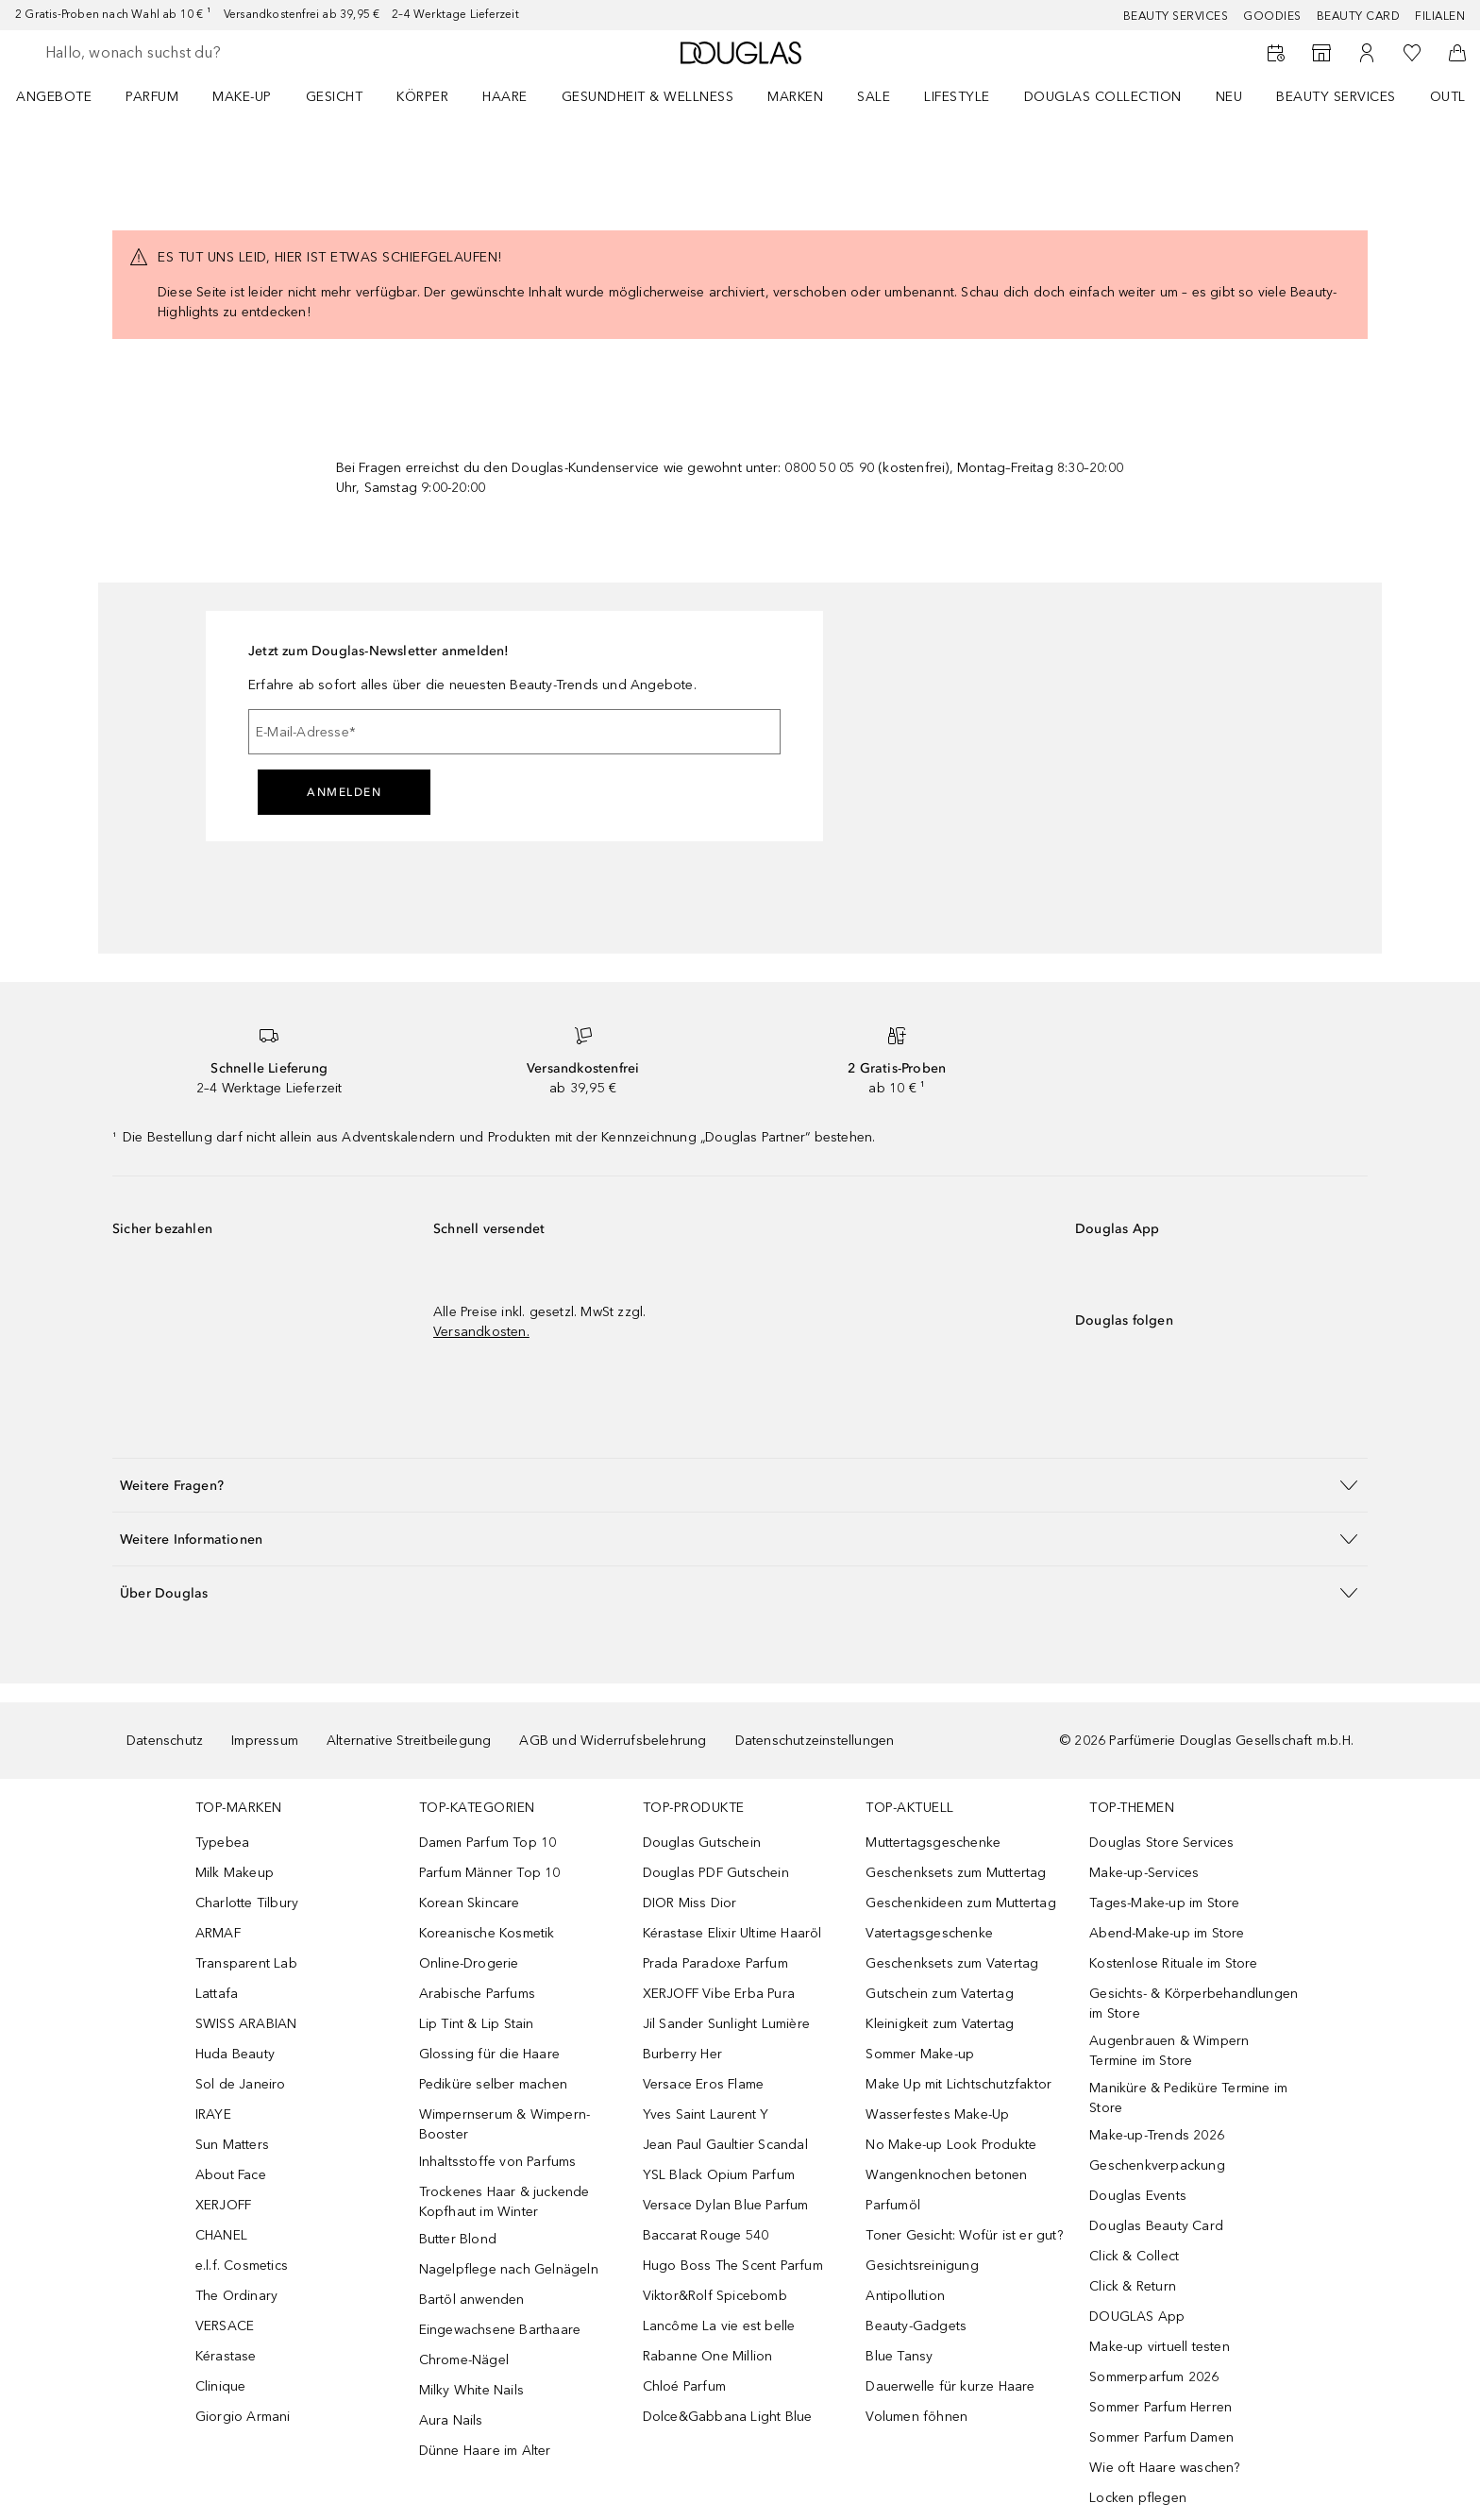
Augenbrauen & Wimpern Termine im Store (1169, 2051)
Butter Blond (457, 2239)
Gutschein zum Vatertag (939, 1994)
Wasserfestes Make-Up (937, 2114)
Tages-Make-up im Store (1164, 1903)
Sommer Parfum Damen (1161, 2437)
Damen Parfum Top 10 (488, 1843)
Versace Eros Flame (704, 2084)
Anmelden (344, 792)
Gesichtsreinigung (922, 2266)
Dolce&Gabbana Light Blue (728, 2417)
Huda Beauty (235, 2054)
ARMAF (218, 1933)
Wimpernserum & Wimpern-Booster (505, 2124)
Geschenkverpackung (1157, 2165)
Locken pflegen (1137, 2498)
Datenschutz (164, 1741)
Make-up (242, 97)
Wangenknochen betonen (946, 2175)
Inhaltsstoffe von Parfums (498, 2162)
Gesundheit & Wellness (648, 97)
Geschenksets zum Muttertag (956, 1873)
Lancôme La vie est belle (719, 2326)
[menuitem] (66, 96)
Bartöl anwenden (472, 2300)
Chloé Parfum (684, 2386)
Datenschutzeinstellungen (815, 1741)
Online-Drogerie (469, 1963)
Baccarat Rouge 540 (706, 2235)
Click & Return (1132, 2286)
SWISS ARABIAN (246, 2024)
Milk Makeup (234, 1873)
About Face (230, 2175)
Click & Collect (1134, 2256)
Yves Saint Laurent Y (706, 2114)
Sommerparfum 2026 (1154, 2377)
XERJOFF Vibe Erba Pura (719, 1994)
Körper (422, 97)
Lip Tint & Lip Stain (476, 2024)
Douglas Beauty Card (1156, 2226)
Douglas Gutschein (702, 1843)
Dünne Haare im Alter (485, 2451)
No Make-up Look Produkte (951, 2145)
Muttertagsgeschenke (933, 1843)
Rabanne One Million (708, 2356)
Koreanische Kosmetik (487, 1933)
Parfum (152, 97)
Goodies (1272, 16)
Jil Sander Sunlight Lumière (726, 2024)
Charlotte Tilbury (246, 1903)
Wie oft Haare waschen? (1164, 2468)
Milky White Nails (471, 2390)
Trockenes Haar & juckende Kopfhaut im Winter (504, 2202)
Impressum (264, 1741)
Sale (873, 97)
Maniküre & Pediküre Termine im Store (1188, 2098)
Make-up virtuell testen (1159, 2347)
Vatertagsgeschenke (929, 1933)
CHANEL (221, 2235)
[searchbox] (184, 53)
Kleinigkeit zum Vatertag (940, 2024)
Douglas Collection (1103, 97)
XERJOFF (223, 2205)
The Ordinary (236, 2296)
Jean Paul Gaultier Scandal (725, 2145)
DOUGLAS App (1137, 2317)
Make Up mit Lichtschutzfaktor (958, 2084)
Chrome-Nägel (464, 2360)
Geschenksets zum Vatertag (952, 1963)
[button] (740, 1485)
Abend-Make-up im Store (1166, 1933)
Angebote (54, 97)
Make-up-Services (1144, 1873)
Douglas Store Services (1161, 1843)
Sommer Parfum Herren (1160, 2407)
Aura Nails (451, 2420)
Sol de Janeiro (240, 2084)
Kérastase (226, 2356)
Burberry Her (682, 2054)
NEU (1229, 97)
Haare (505, 97)
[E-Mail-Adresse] (514, 731)
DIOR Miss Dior (690, 1903)
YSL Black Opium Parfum (719, 2175)
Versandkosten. (481, 1332)
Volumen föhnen (916, 2417)
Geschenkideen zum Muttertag (960, 1903)
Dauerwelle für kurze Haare (950, 2386)
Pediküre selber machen (493, 2084)
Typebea (222, 1843)
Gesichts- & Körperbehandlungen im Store (1193, 2003)
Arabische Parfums (477, 1994)
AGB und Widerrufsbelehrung (612, 1741)
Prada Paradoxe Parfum (715, 1963)
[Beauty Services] (1276, 53)
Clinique (220, 2386)
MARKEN (795, 97)
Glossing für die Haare (489, 2054)
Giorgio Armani (243, 2417)
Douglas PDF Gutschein (716, 1873)
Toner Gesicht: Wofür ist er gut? (964, 2235)
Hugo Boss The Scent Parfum (733, 2266)
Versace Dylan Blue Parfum (726, 2205)
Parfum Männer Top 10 (490, 1873)
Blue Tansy (899, 2356)
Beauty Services (1176, 16)
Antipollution (905, 2296)
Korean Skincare (469, 1903)
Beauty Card (1359, 16)
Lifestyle (957, 97)
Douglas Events (1137, 2196)
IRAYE (213, 2114)
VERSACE (224, 2326)
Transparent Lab (246, 1963)
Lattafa (216, 1994)
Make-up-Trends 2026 (1156, 2135)
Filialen (1440, 16)
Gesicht (334, 97)
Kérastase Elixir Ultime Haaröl (732, 1933)
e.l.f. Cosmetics (241, 2266)
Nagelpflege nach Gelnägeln (508, 2269)
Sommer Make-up (920, 2054)
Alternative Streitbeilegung (409, 1741)
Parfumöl (893, 2205)
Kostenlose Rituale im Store (1173, 1963)
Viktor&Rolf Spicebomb (715, 2296)
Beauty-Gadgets (916, 2326)
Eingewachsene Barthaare (500, 2330)
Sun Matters (232, 2145)
